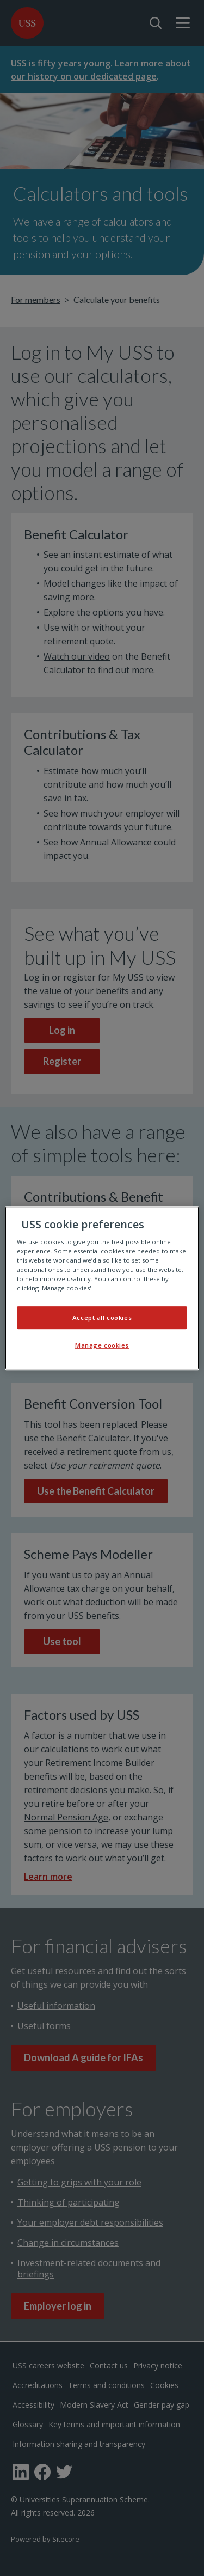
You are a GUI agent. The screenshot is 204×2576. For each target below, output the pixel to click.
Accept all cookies (102, 1317)
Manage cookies (102, 1345)
